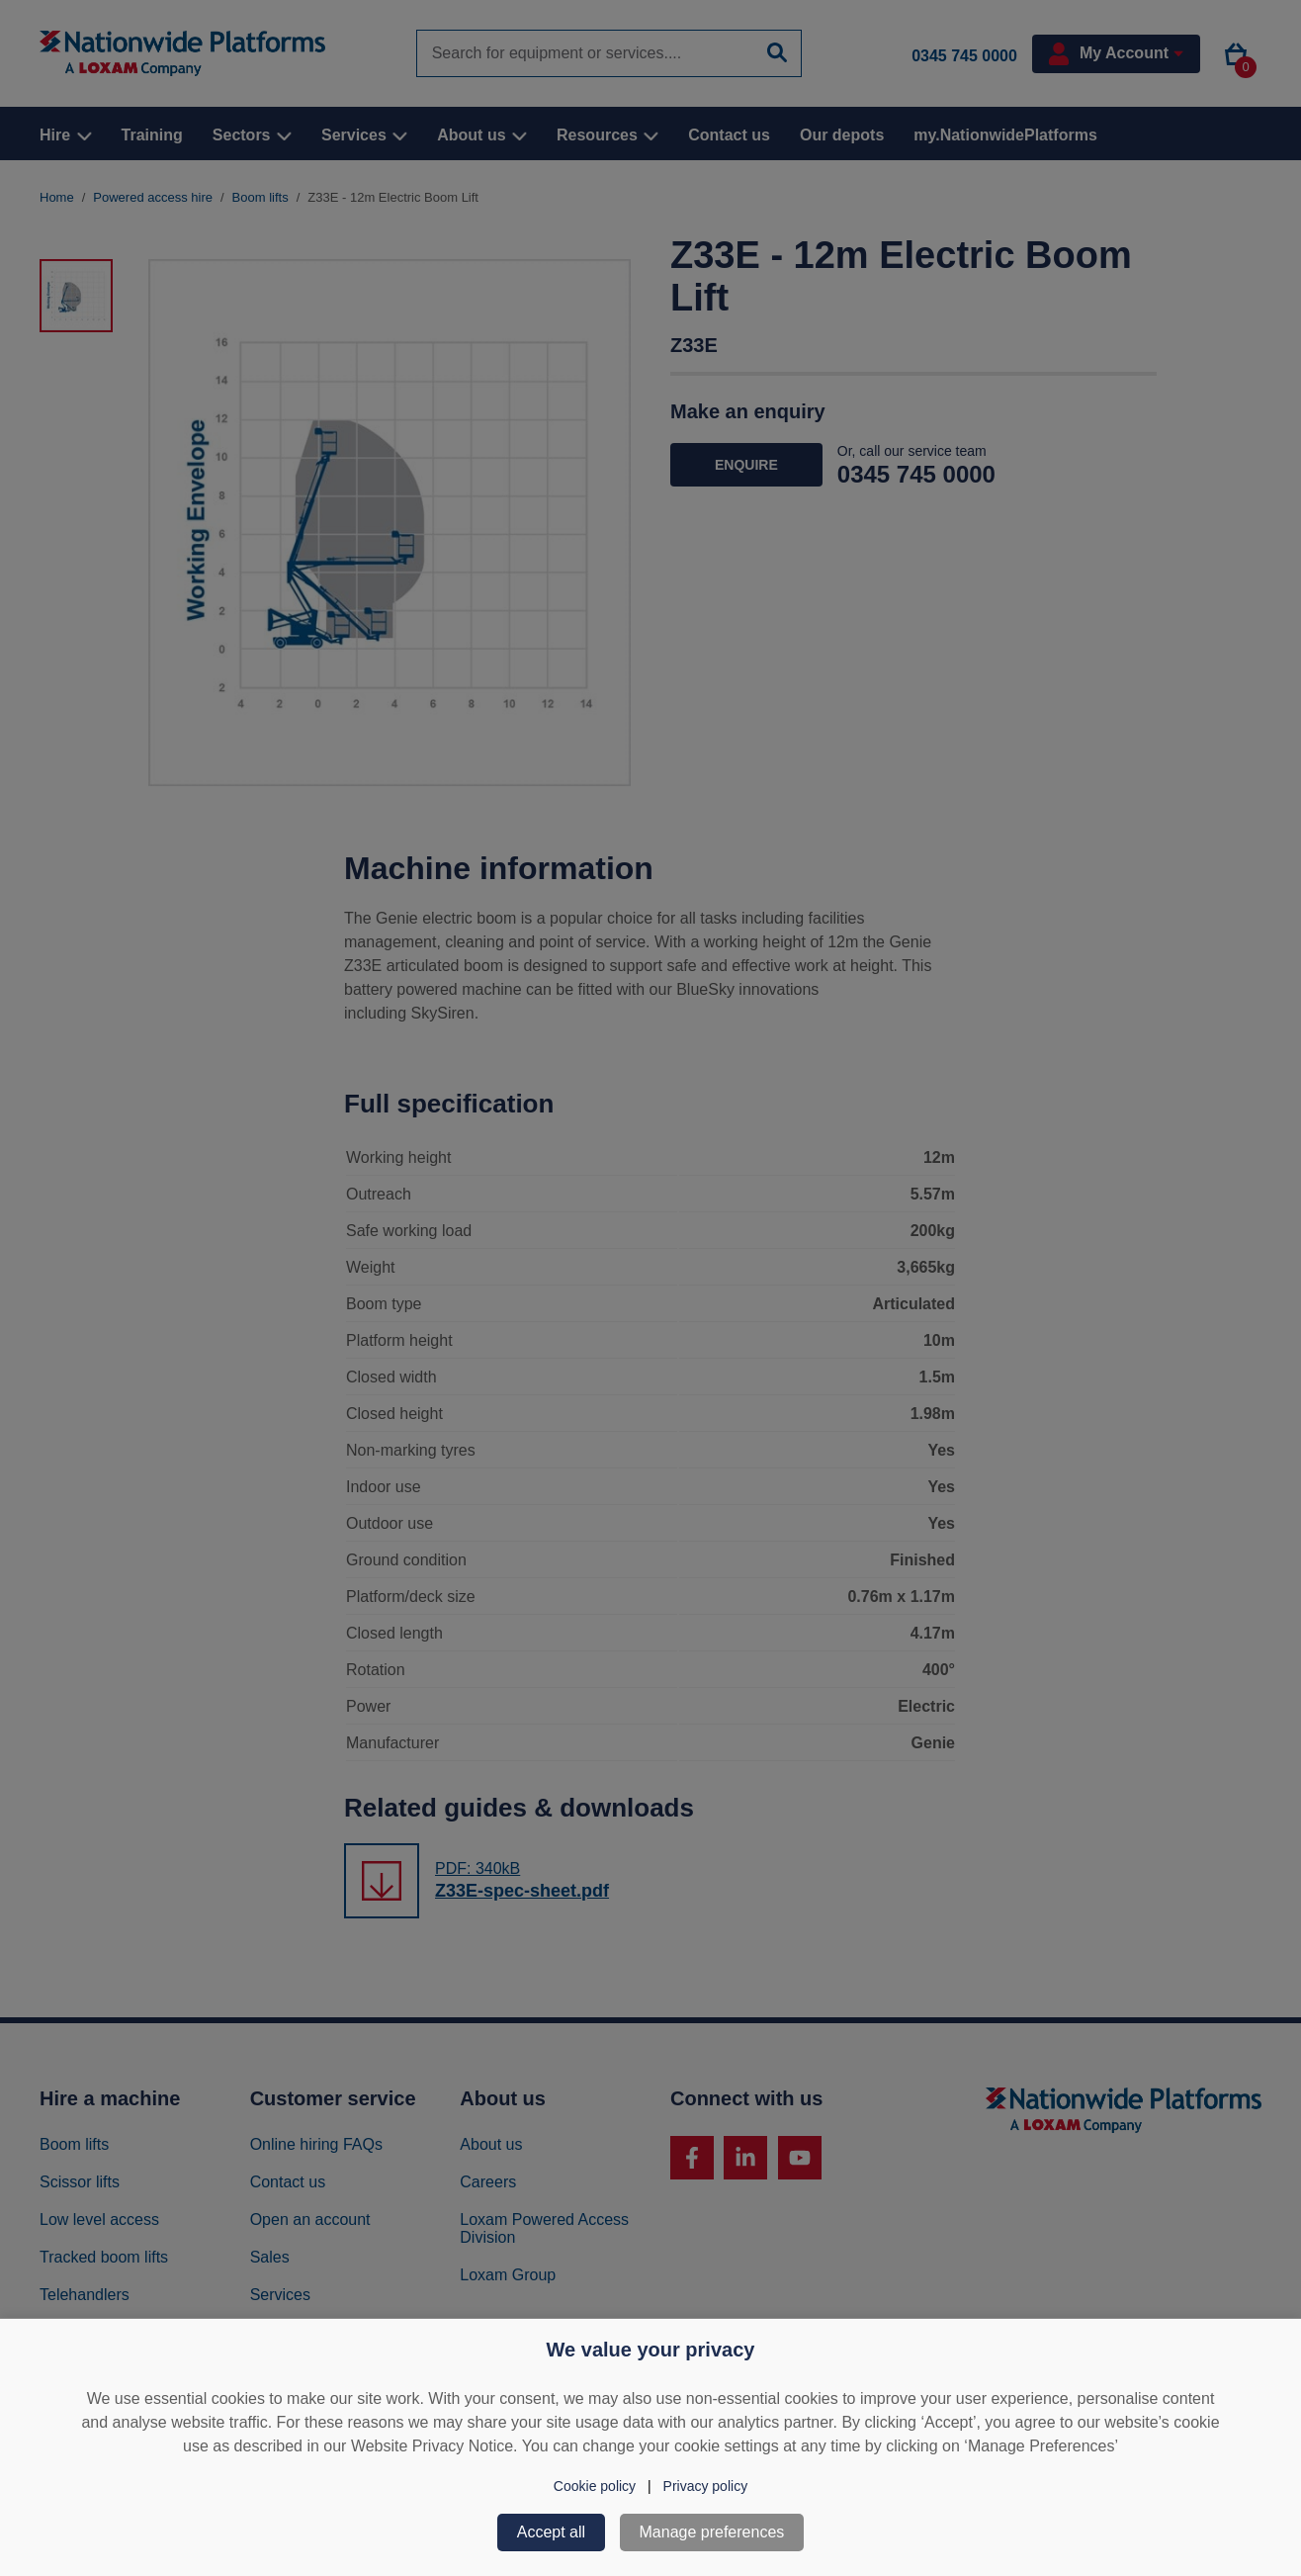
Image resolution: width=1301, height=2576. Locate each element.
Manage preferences (712, 2532)
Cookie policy (595, 2486)
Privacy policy (705, 2486)
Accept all (551, 2532)
